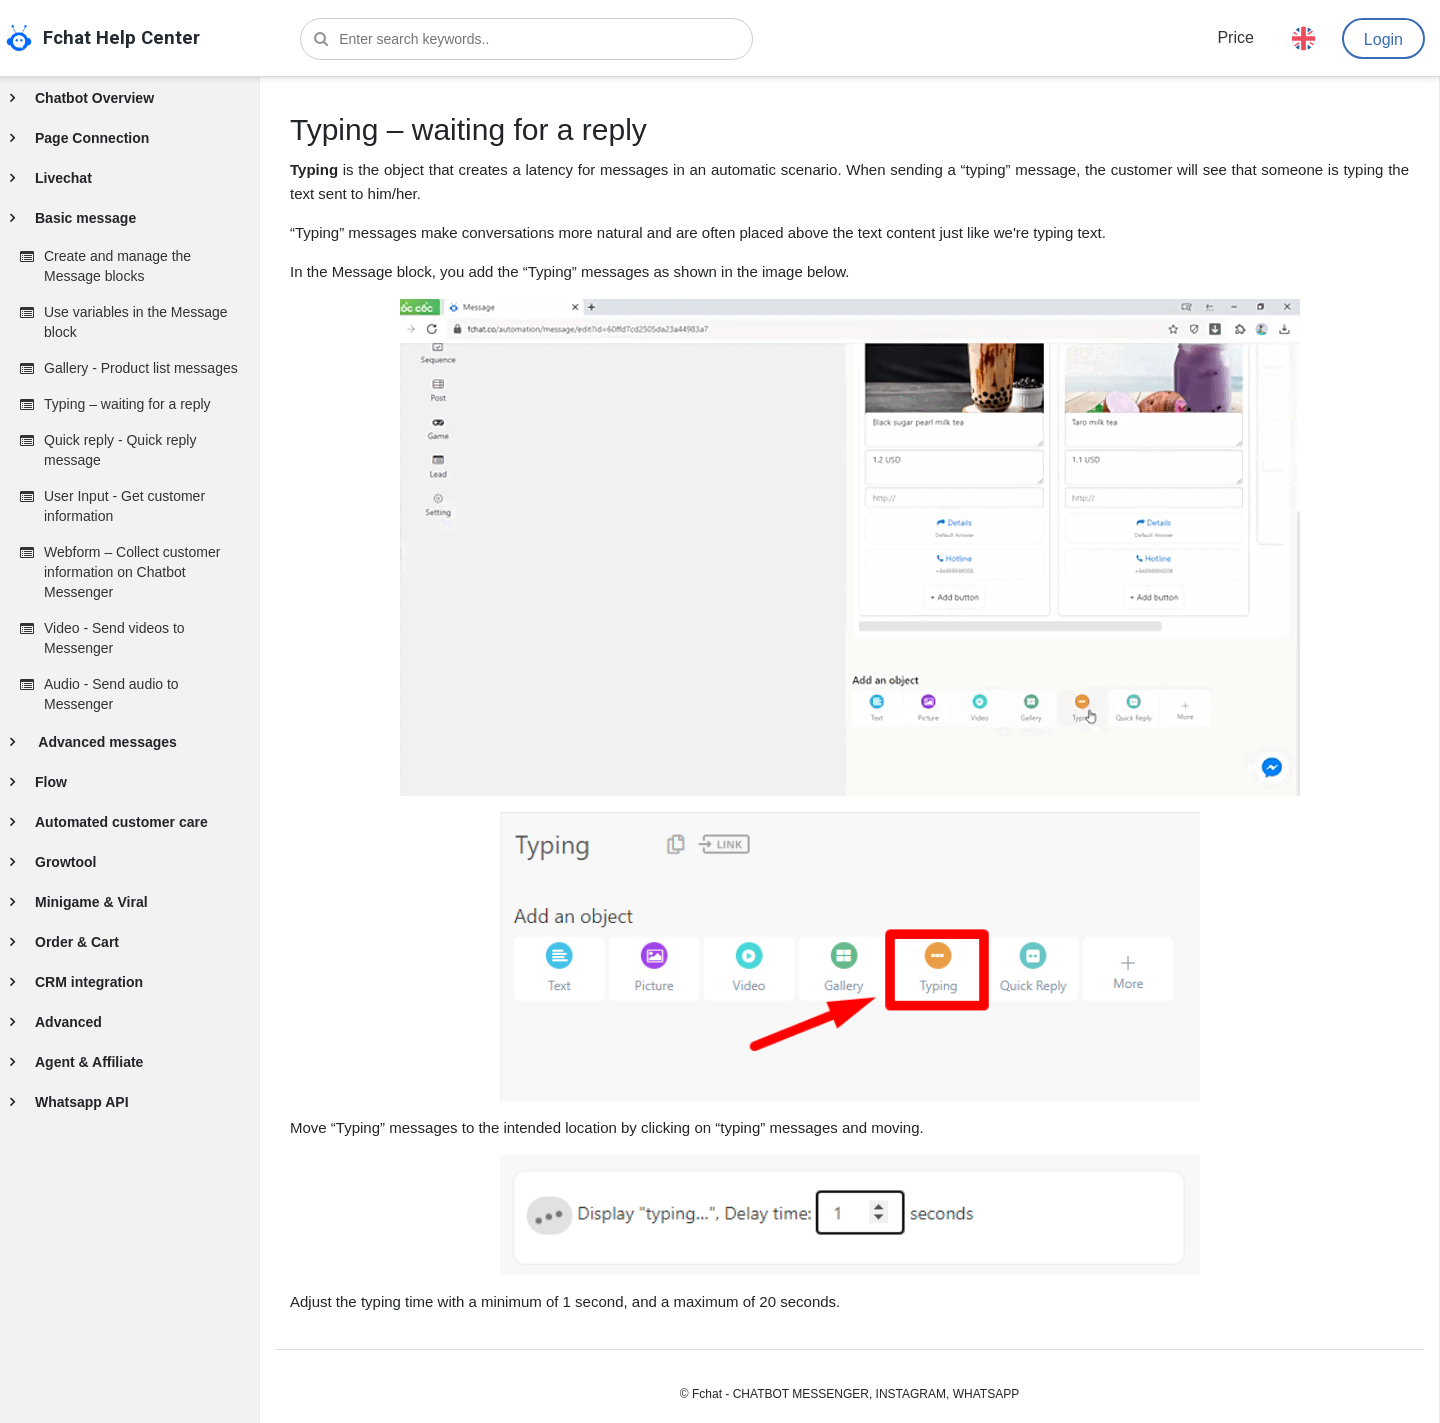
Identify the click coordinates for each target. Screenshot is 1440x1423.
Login (1383, 39)
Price (1235, 37)
